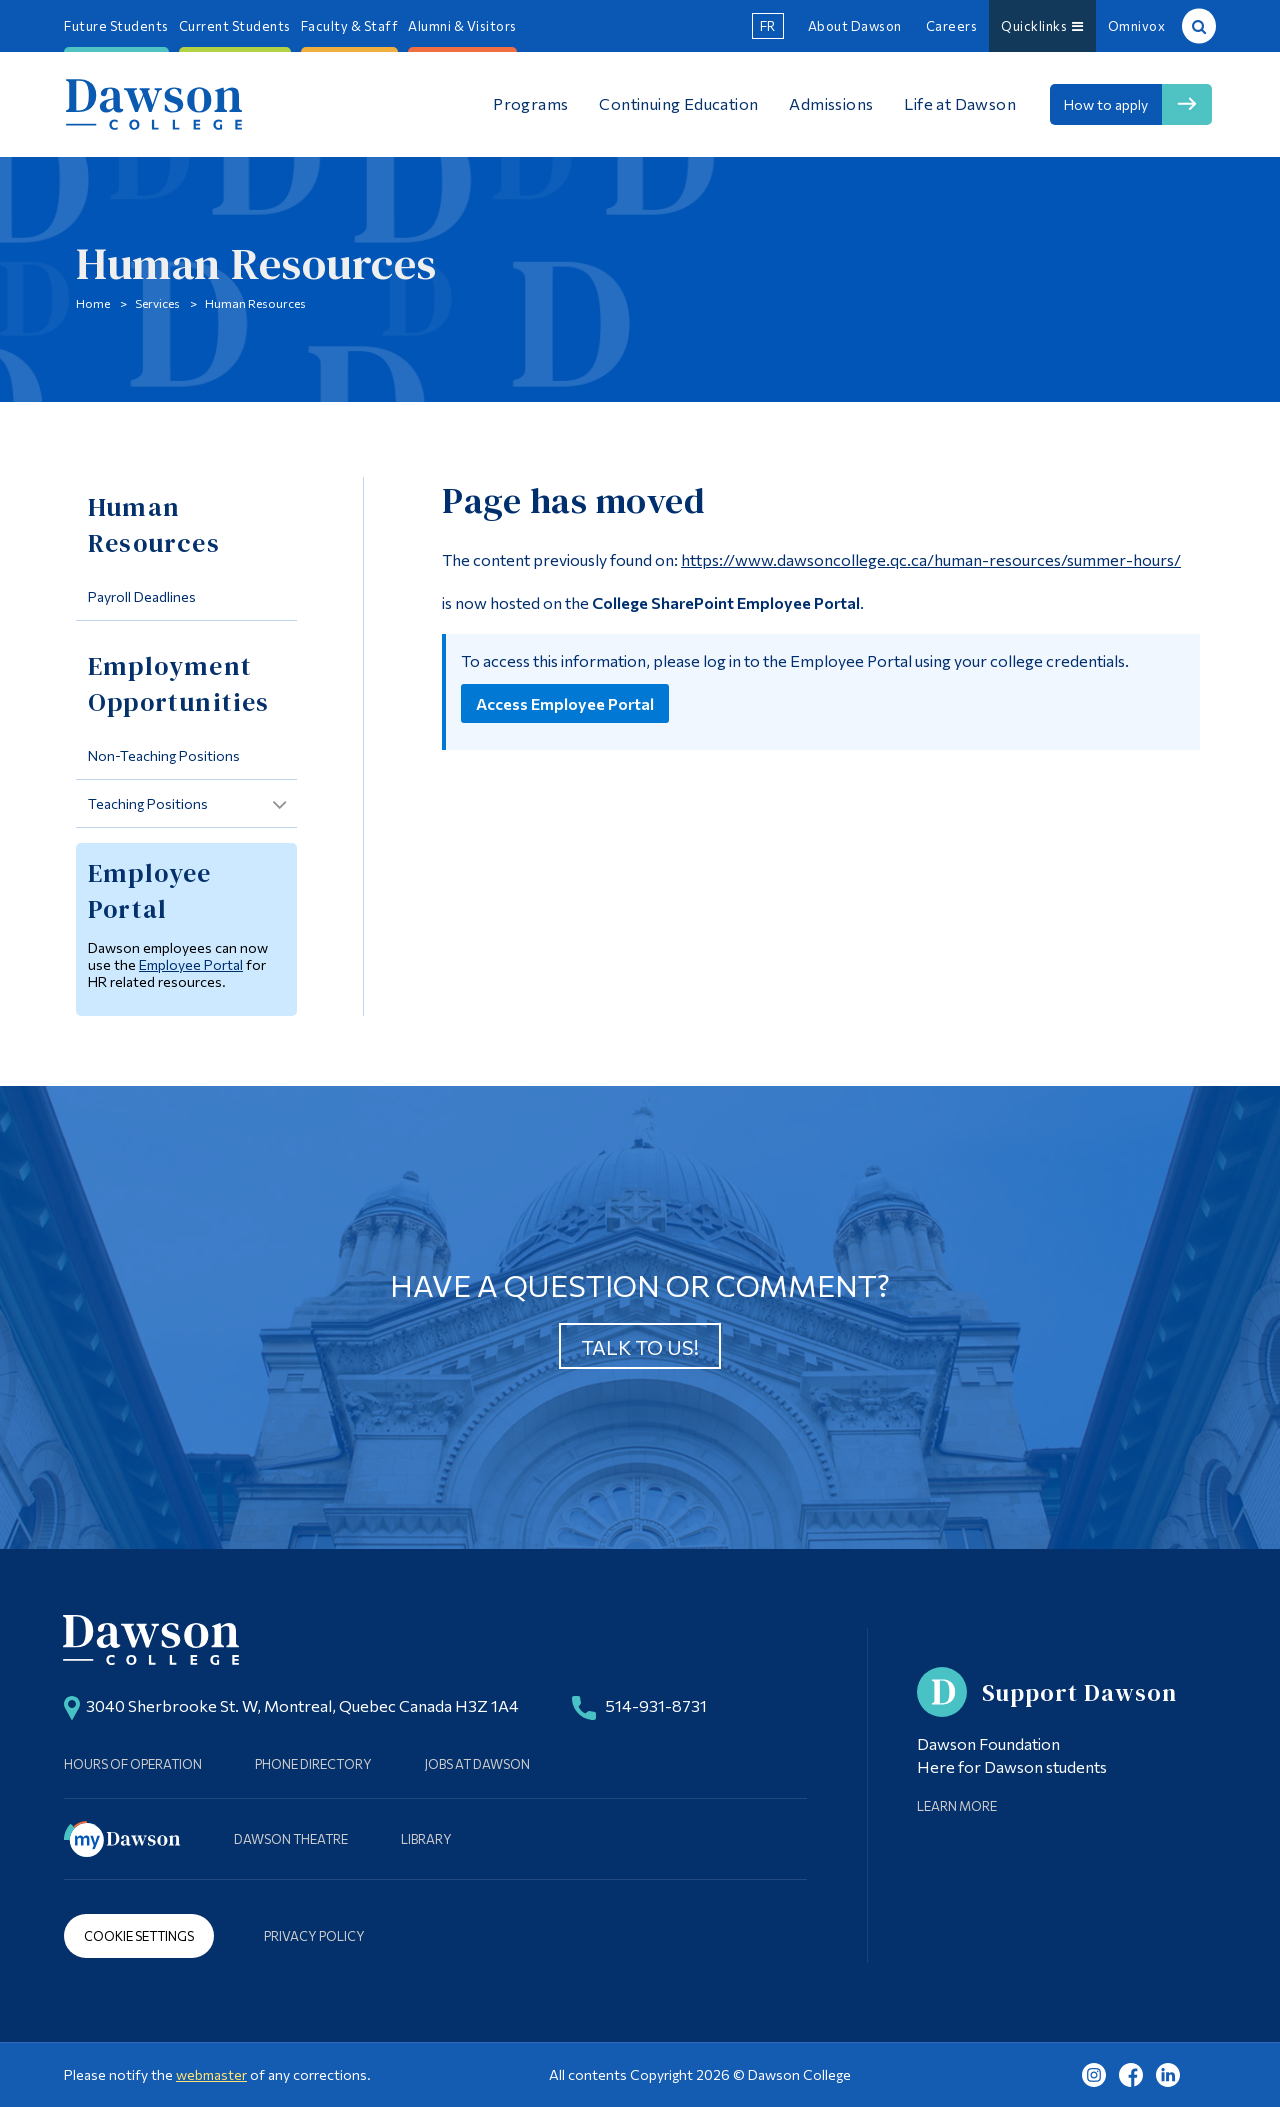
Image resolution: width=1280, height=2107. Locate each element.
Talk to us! (640, 1347)
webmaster (211, 2074)
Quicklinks (1042, 26)
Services (157, 303)
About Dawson (855, 26)
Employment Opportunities (179, 684)
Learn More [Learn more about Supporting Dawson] (957, 1806)
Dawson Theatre (291, 1839)
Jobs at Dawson (477, 1764)
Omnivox (1137, 26)
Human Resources (255, 303)
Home (93, 303)
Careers (952, 26)
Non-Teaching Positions (164, 755)
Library (426, 1839)
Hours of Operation (133, 1764)
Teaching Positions (148, 803)
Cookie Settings (139, 1936)
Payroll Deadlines (142, 596)
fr (768, 26)
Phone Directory (313, 1764)
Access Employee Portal (565, 703)
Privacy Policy (314, 1936)
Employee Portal (191, 964)
